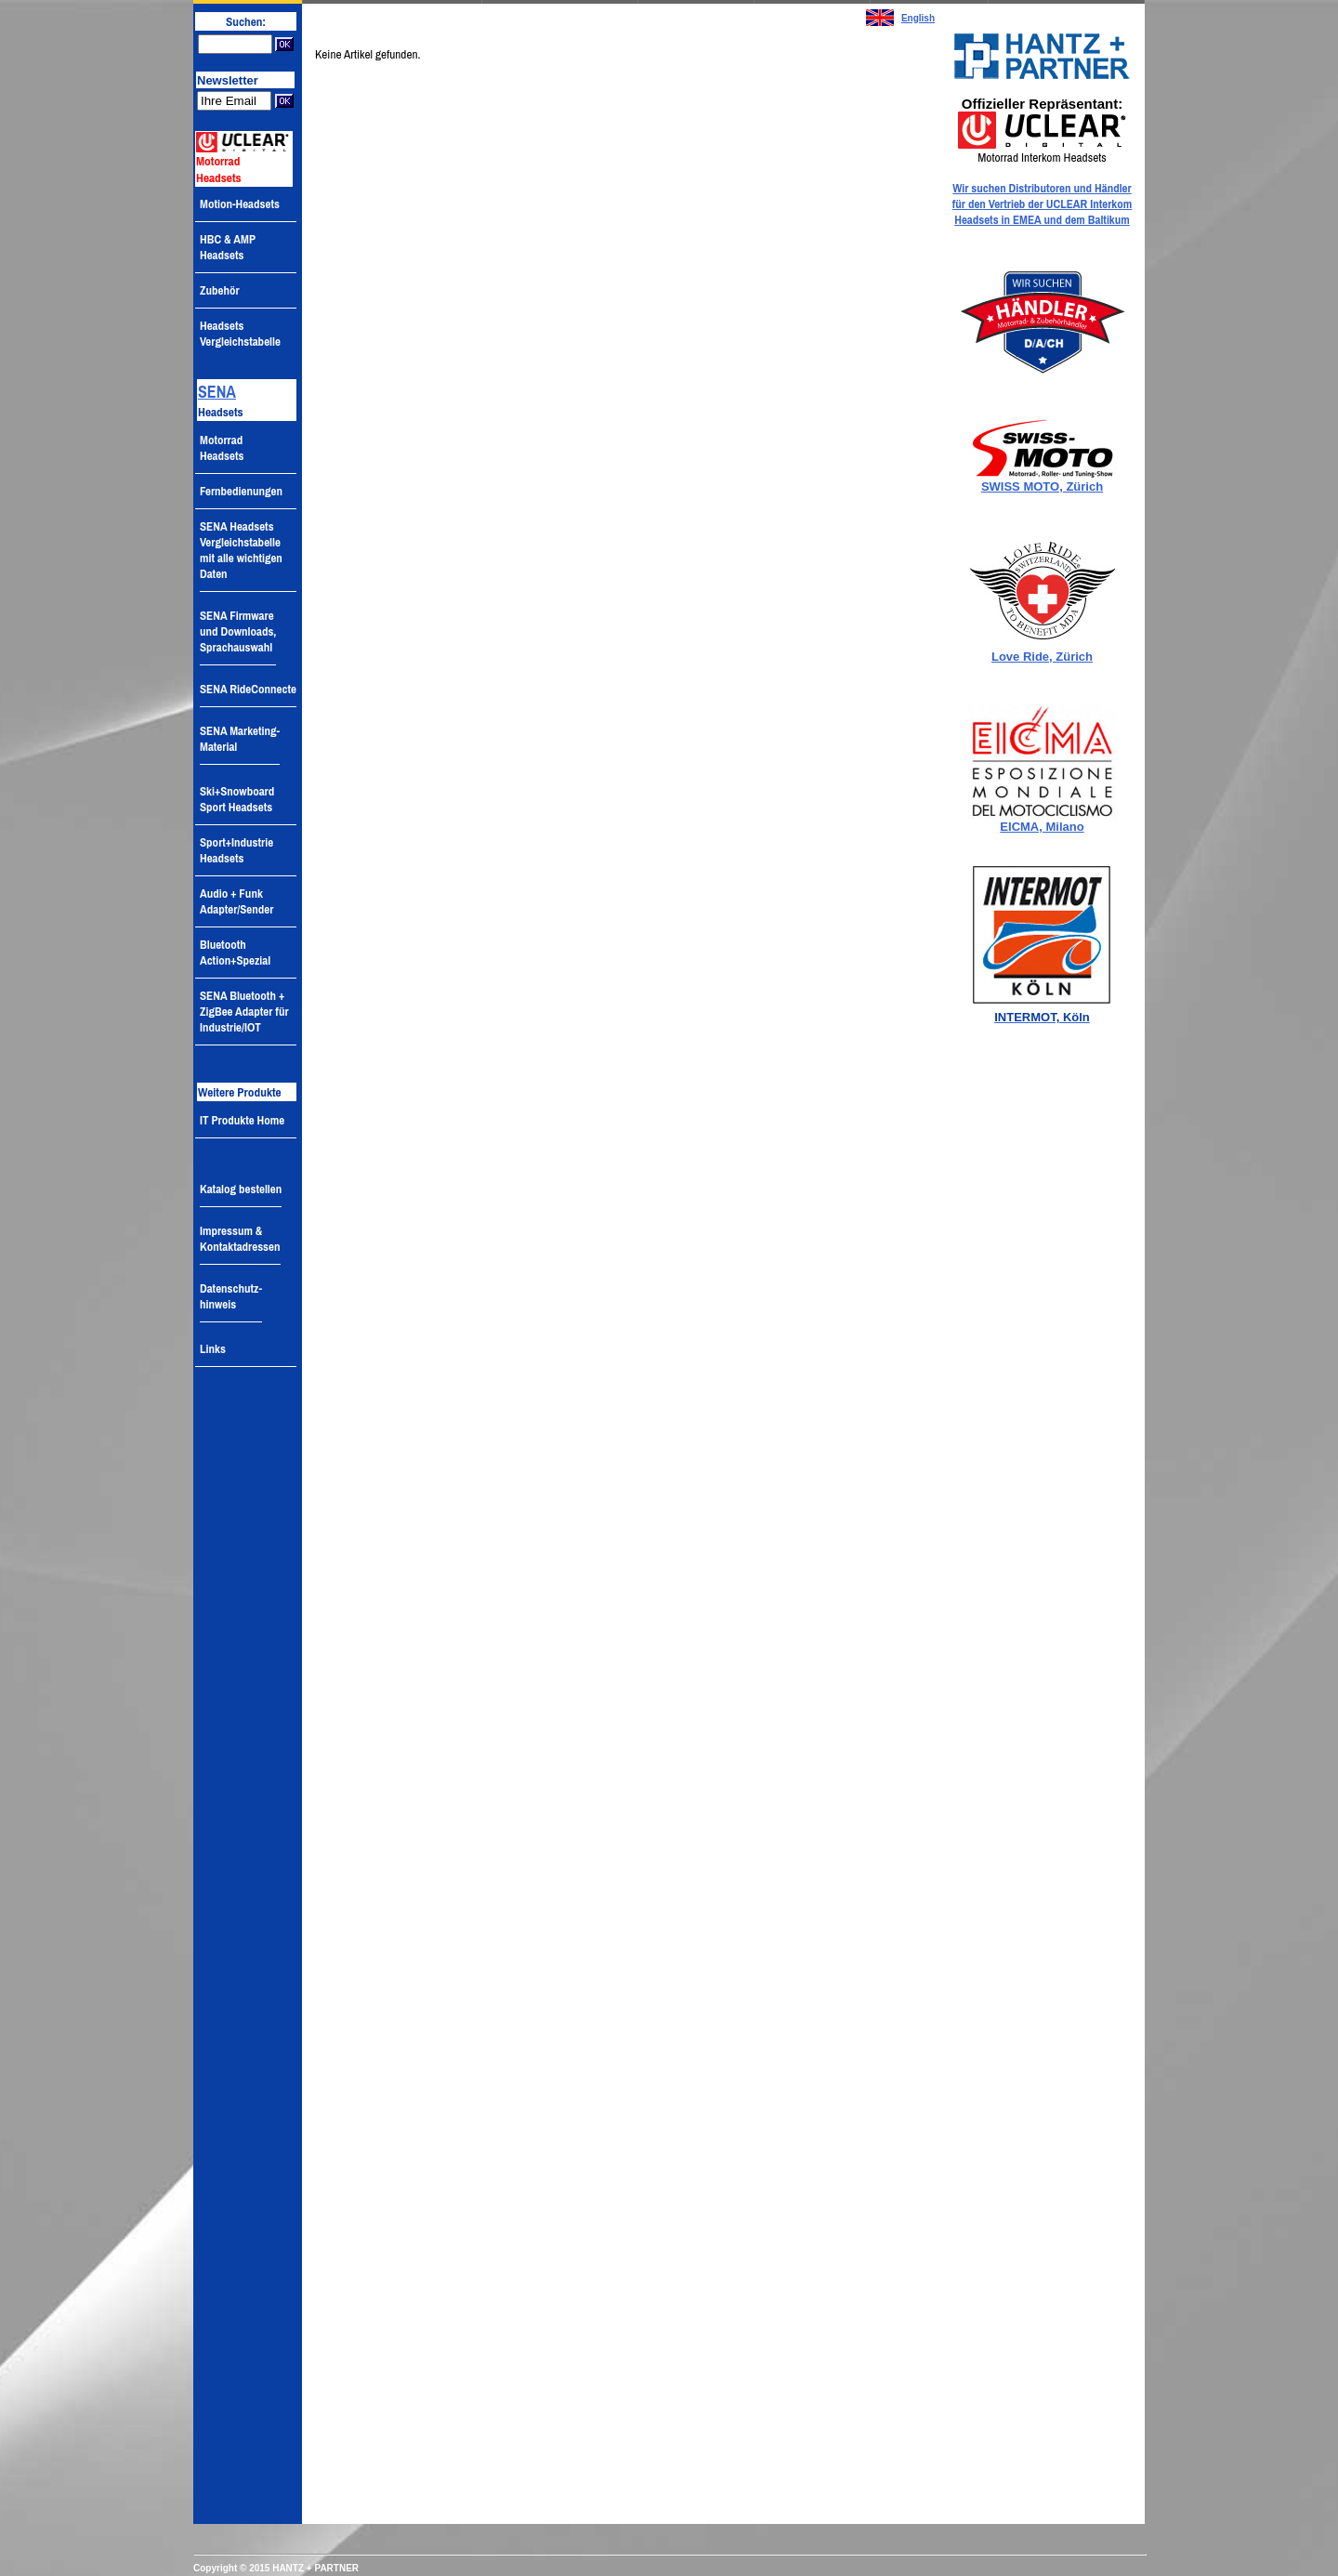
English (918, 18)
